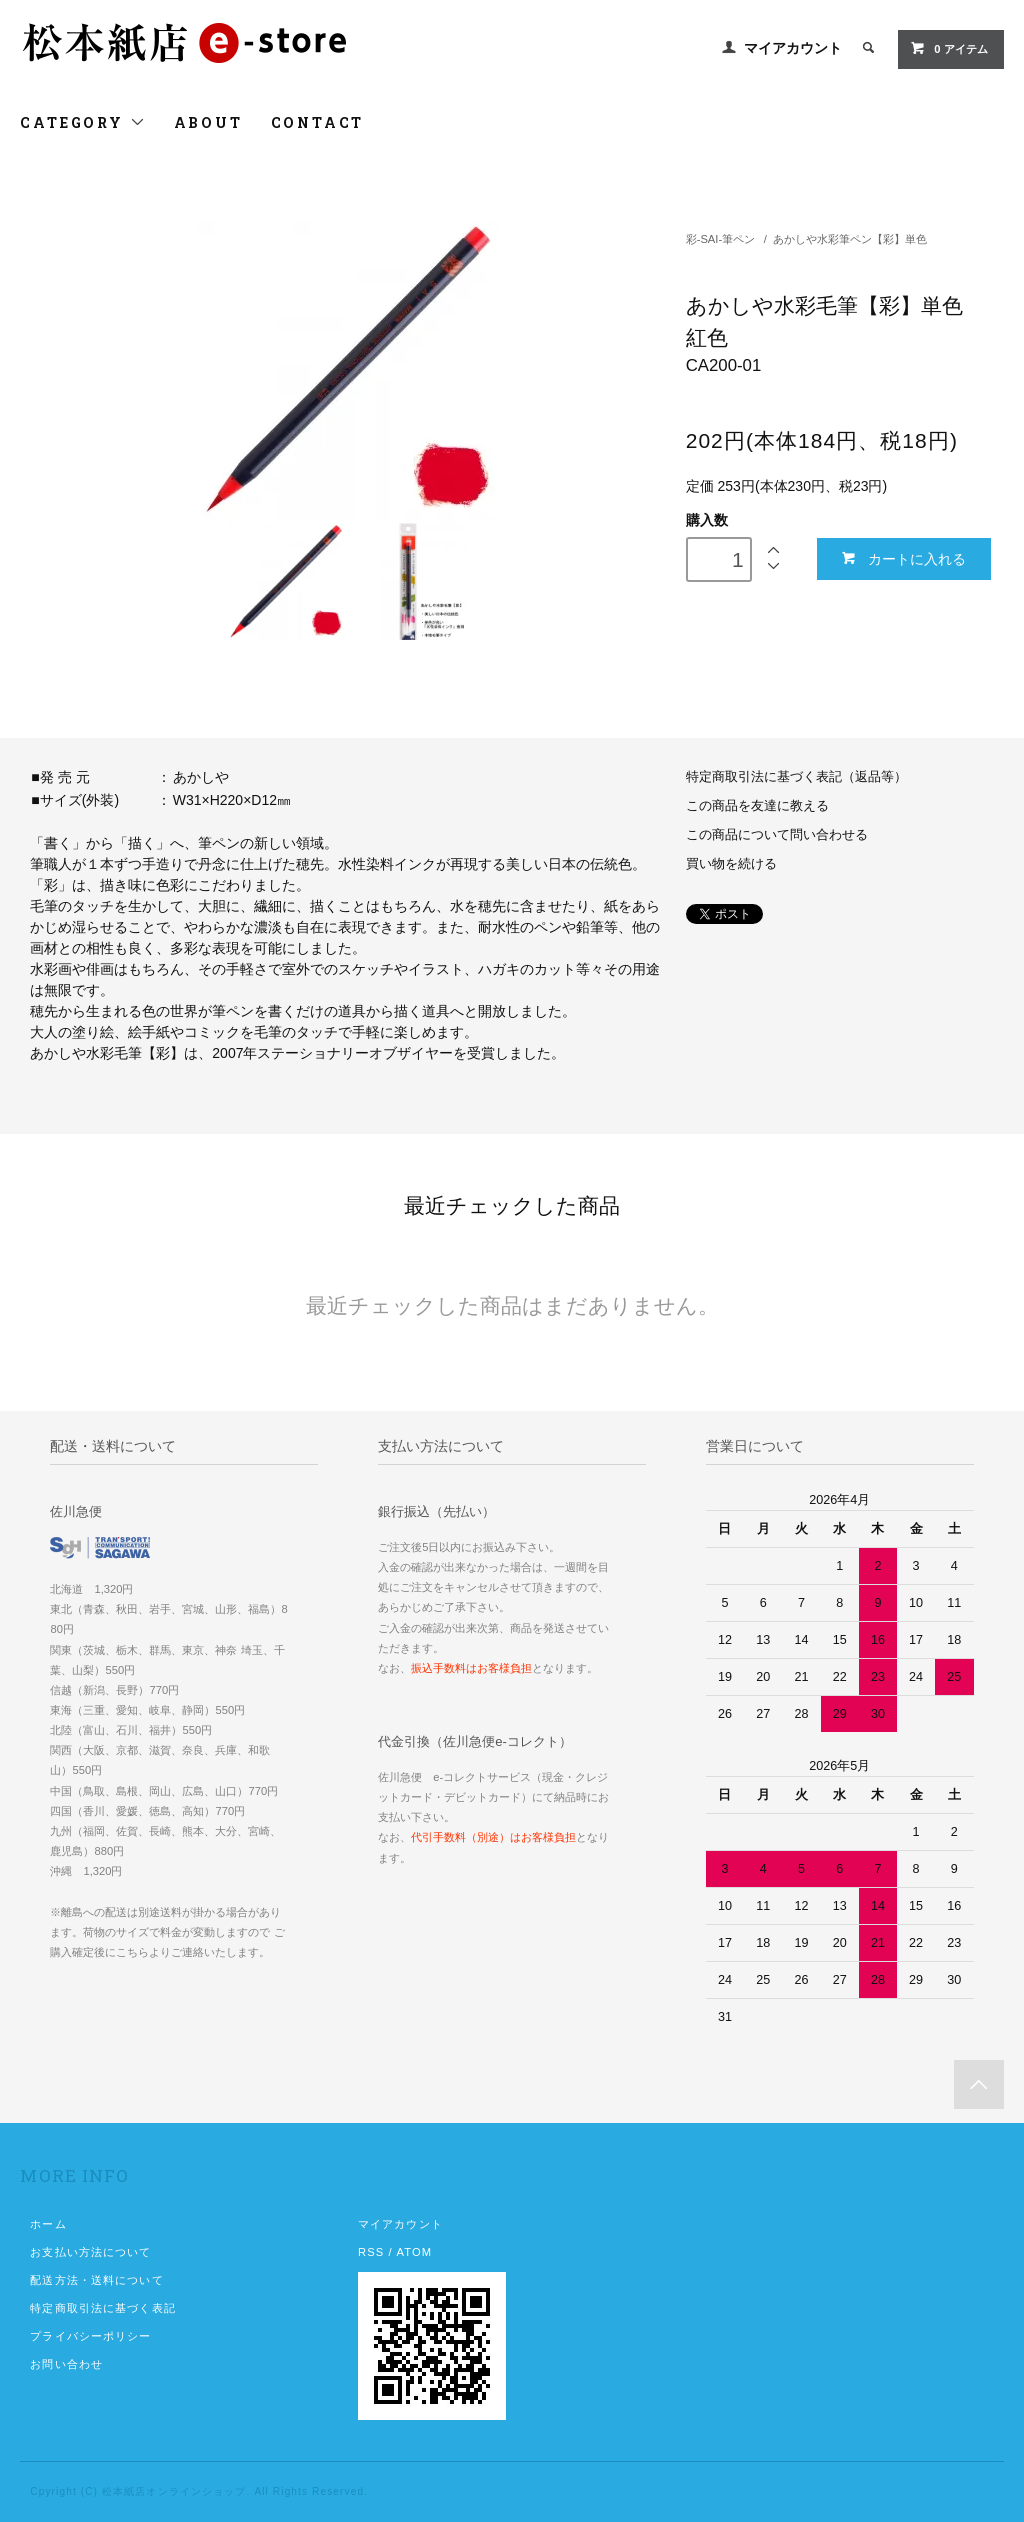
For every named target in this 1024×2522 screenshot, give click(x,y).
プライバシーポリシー (90, 2336)
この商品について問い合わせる (777, 835)
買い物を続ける (731, 864)
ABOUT (208, 122)
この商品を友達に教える (757, 806)
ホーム (48, 2224)
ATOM (414, 2252)
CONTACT (318, 122)
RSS (371, 2252)
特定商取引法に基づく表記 (102, 2308)
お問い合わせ (66, 2364)
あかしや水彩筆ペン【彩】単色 (850, 239)
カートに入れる (903, 558)
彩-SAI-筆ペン (720, 239)
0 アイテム (948, 48)
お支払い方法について (90, 2252)
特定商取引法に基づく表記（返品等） (796, 777)
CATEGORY (82, 122)
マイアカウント (793, 48)
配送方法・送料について (96, 2280)
